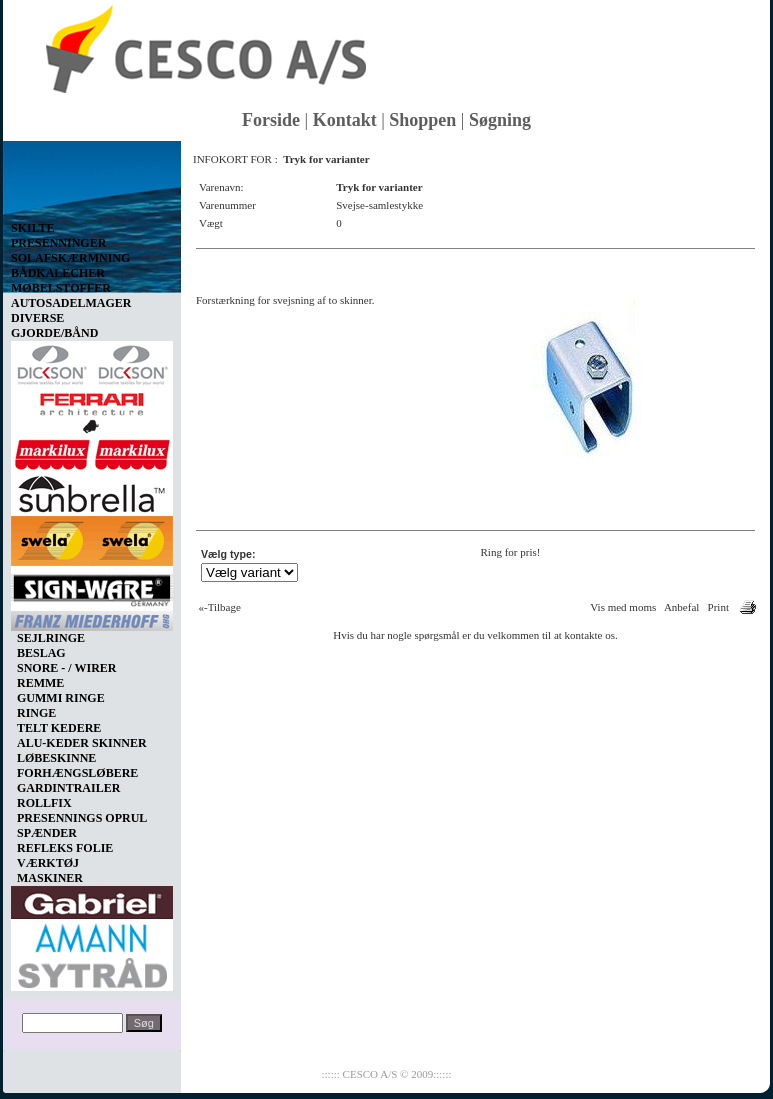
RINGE (36, 713)
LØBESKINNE (56, 758)
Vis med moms (623, 607)
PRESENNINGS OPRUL (82, 818)
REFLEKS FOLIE (65, 848)
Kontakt (345, 120)
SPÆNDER (47, 833)
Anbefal (681, 607)
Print (718, 607)
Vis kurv (33, 156)
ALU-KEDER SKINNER (82, 743)
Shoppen (422, 120)
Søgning (500, 120)
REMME (40, 683)
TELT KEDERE (59, 728)
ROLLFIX (44, 803)
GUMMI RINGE (61, 698)
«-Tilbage (220, 607)
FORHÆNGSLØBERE (77, 773)
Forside (271, 120)
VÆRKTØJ (48, 863)
